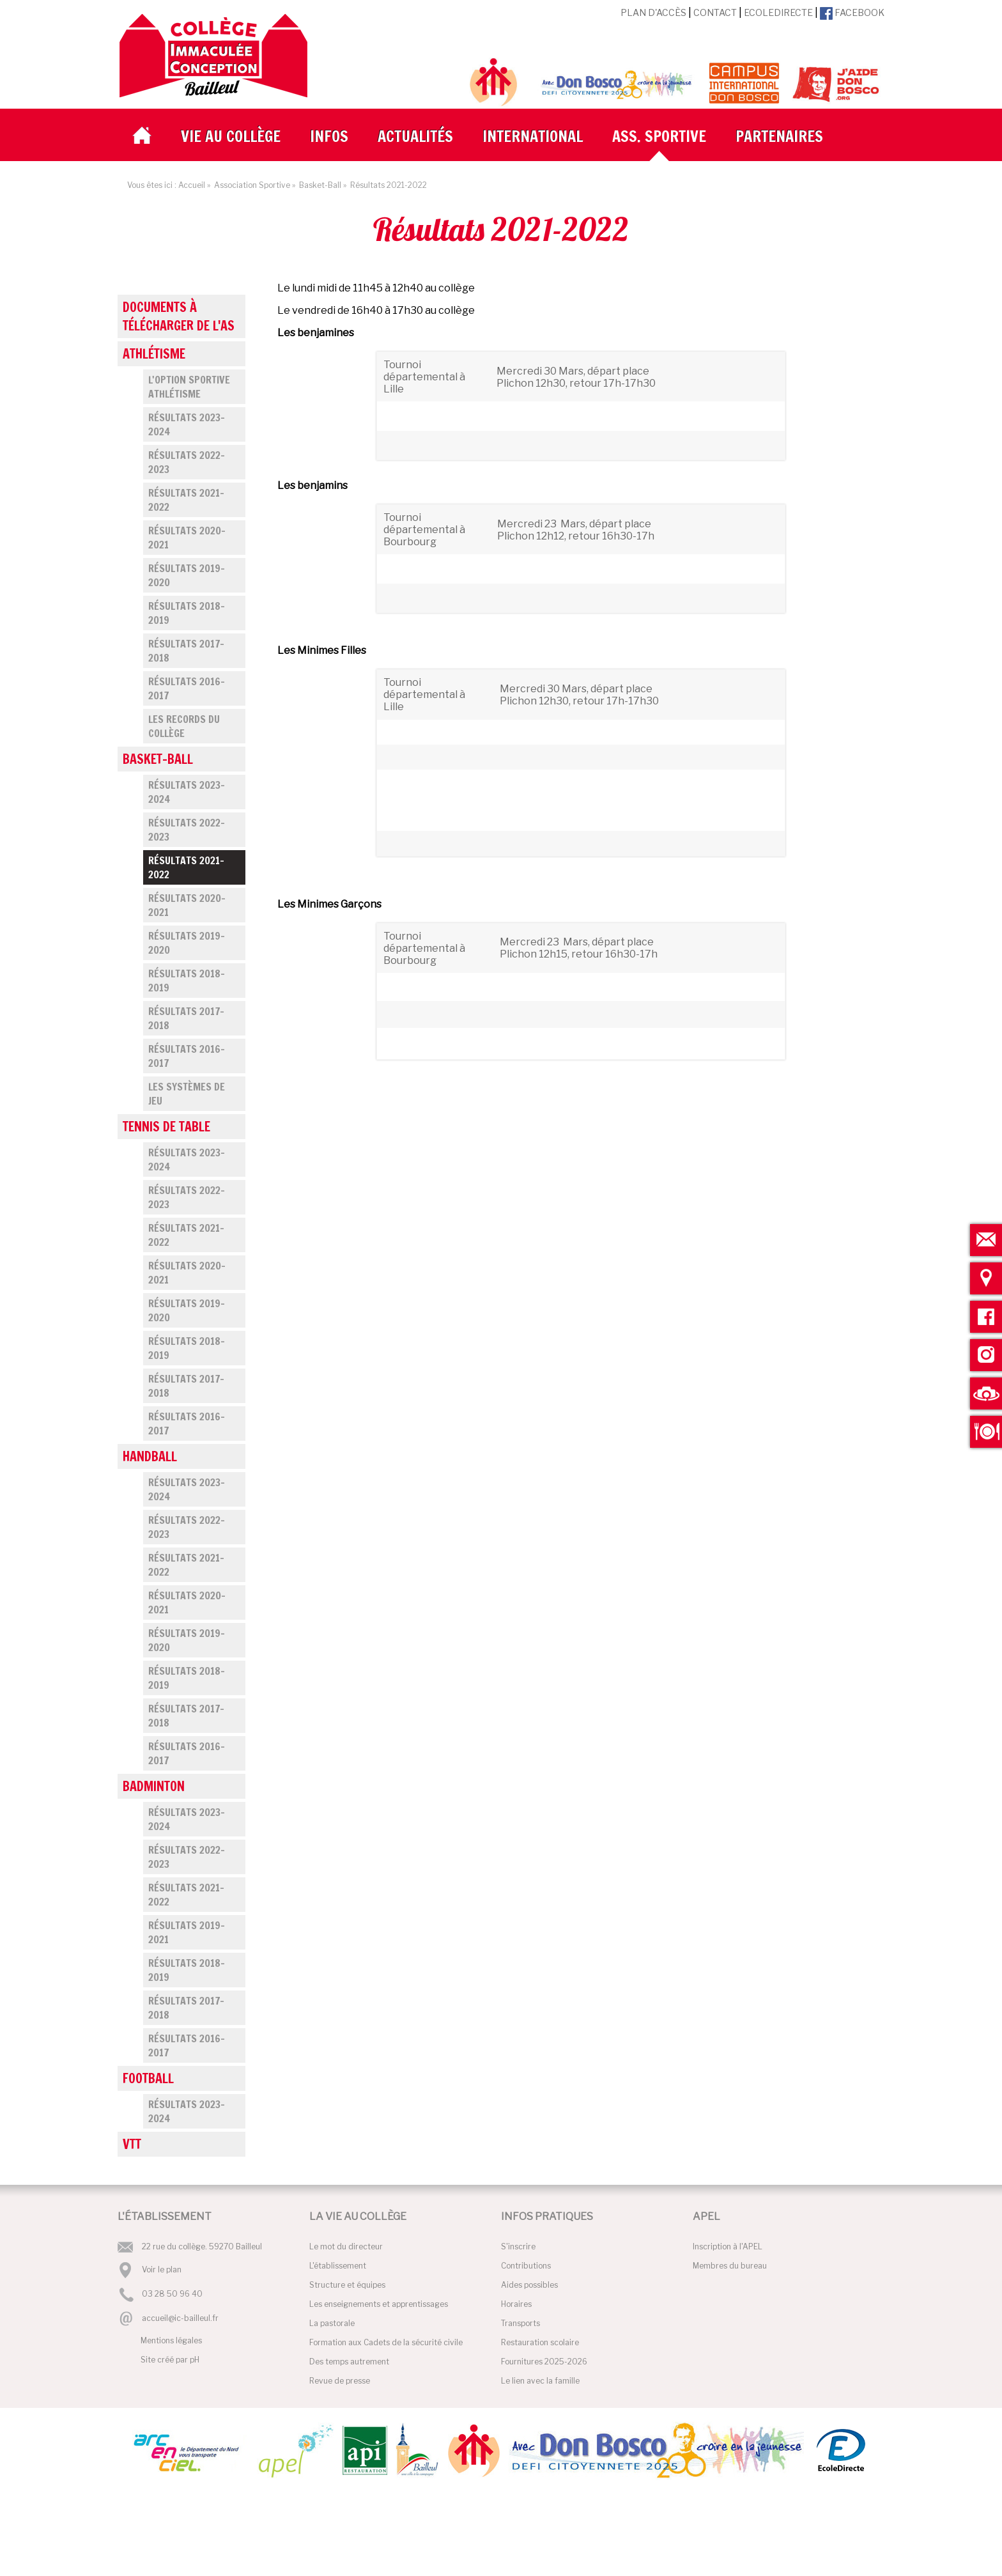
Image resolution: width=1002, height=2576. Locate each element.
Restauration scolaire (540, 2342)
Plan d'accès (653, 12)
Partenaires (779, 136)
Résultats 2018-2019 (186, 613)
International (532, 136)
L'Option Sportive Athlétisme (189, 387)
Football (148, 2078)
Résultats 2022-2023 (186, 462)
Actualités (415, 136)
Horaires (516, 2304)
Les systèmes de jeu (186, 1094)
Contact (715, 12)
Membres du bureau (730, 2265)
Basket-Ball (158, 759)
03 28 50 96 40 (172, 2294)
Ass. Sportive (659, 136)
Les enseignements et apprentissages (378, 2304)
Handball (150, 1456)
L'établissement (337, 2265)
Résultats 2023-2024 (186, 424)
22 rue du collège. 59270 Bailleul (202, 2246)
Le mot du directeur (346, 2246)
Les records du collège (184, 726)
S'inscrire (518, 2246)
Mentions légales (171, 2340)
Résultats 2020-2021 (187, 538)
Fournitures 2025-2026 (544, 2361)
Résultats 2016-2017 (186, 688)
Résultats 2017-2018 (186, 651)
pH (194, 2359)
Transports (520, 2323)
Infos (329, 136)
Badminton (154, 1786)
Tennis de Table (166, 1126)
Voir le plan (161, 2269)
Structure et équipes (347, 2285)
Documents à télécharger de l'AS (179, 316)
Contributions (526, 2265)
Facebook (852, 12)
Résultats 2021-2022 (186, 500)
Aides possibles (529, 2285)
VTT (132, 2144)
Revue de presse (339, 2381)
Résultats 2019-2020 (186, 575)
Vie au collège (231, 136)
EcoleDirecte (778, 12)
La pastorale (332, 2323)
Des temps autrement (349, 2361)
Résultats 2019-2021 (186, 1932)
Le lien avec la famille (540, 2381)
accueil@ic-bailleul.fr (180, 2318)
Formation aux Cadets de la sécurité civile (386, 2342)
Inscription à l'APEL (727, 2246)
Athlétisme (154, 354)
